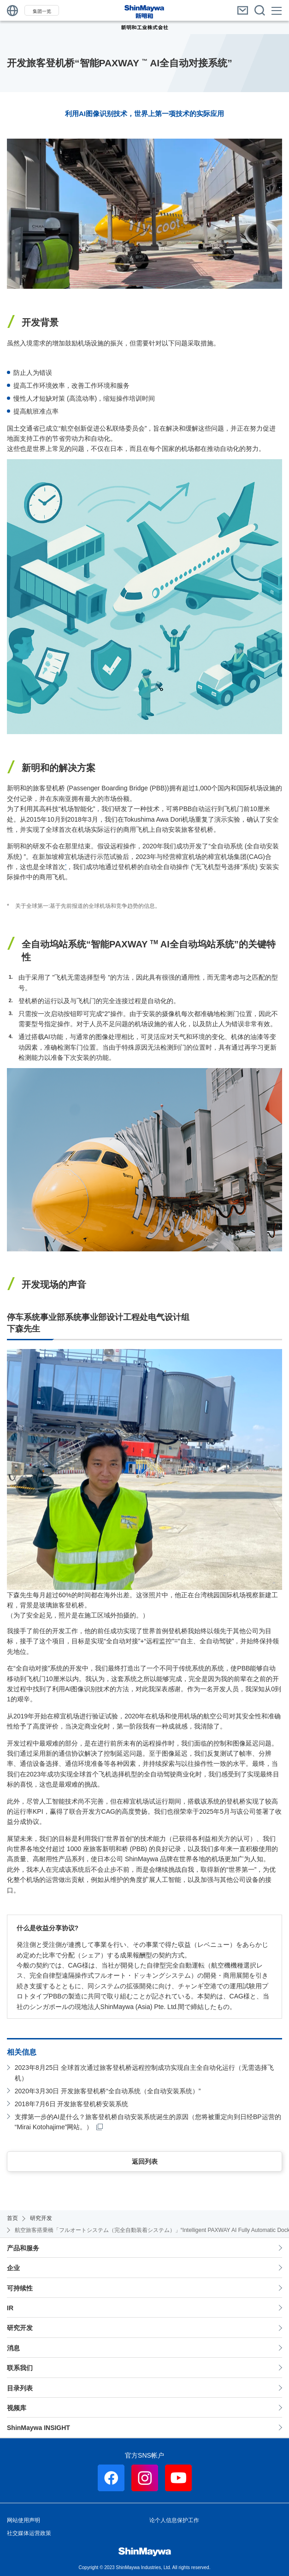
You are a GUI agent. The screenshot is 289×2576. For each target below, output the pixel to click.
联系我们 (20, 2368)
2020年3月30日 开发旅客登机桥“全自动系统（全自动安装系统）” (108, 2091)
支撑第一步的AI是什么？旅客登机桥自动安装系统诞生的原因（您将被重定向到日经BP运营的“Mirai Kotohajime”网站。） (148, 2122)
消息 (13, 2348)
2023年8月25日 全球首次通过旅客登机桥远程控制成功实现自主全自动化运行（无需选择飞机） (144, 2072)
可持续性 (20, 2288)
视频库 (16, 2408)
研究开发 (20, 2327)
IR (10, 2308)
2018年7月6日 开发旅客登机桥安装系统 (72, 2104)
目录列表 (20, 2388)
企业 (13, 2268)
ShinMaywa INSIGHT (38, 2427)
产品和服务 (23, 2248)
